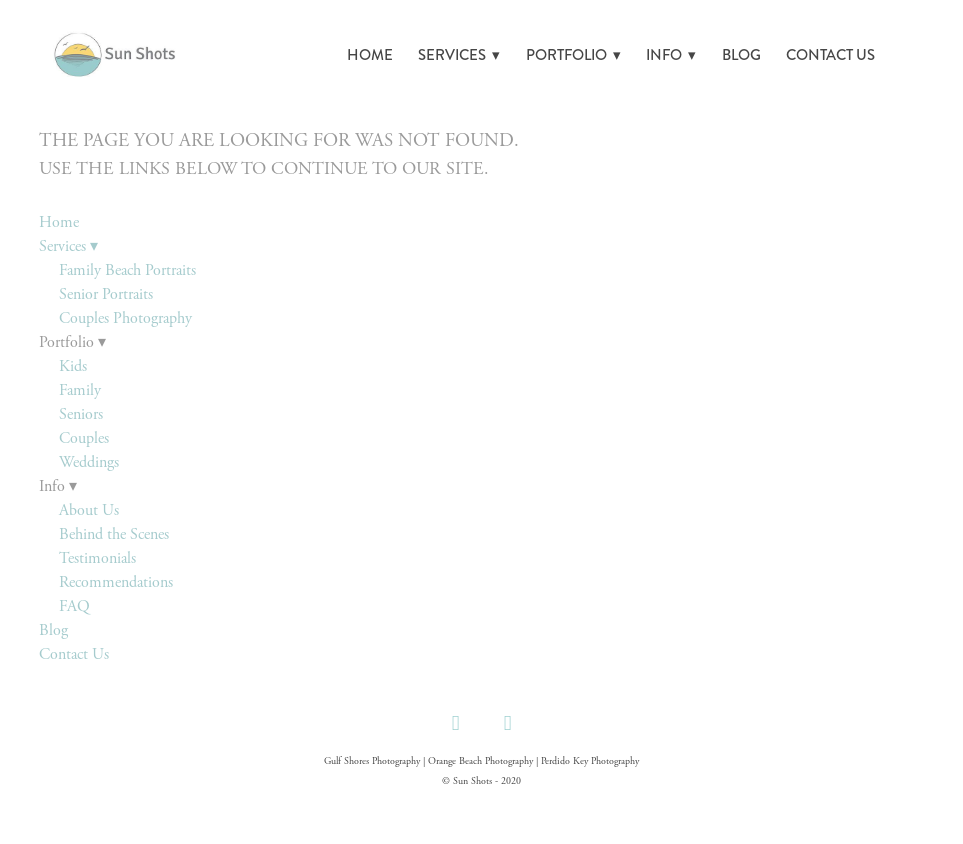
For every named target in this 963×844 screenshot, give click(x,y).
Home (370, 55)
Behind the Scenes (114, 534)
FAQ (74, 606)
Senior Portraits (106, 294)
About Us (89, 510)
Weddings (89, 462)
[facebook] (455, 723)
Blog (741, 55)
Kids (73, 366)
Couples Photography (125, 318)
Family (80, 390)
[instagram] (507, 723)
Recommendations (116, 582)
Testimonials (97, 558)
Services (459, 55)
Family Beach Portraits (127, 270)
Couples (84, 438)
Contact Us (830, 55)
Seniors (81, 414)
